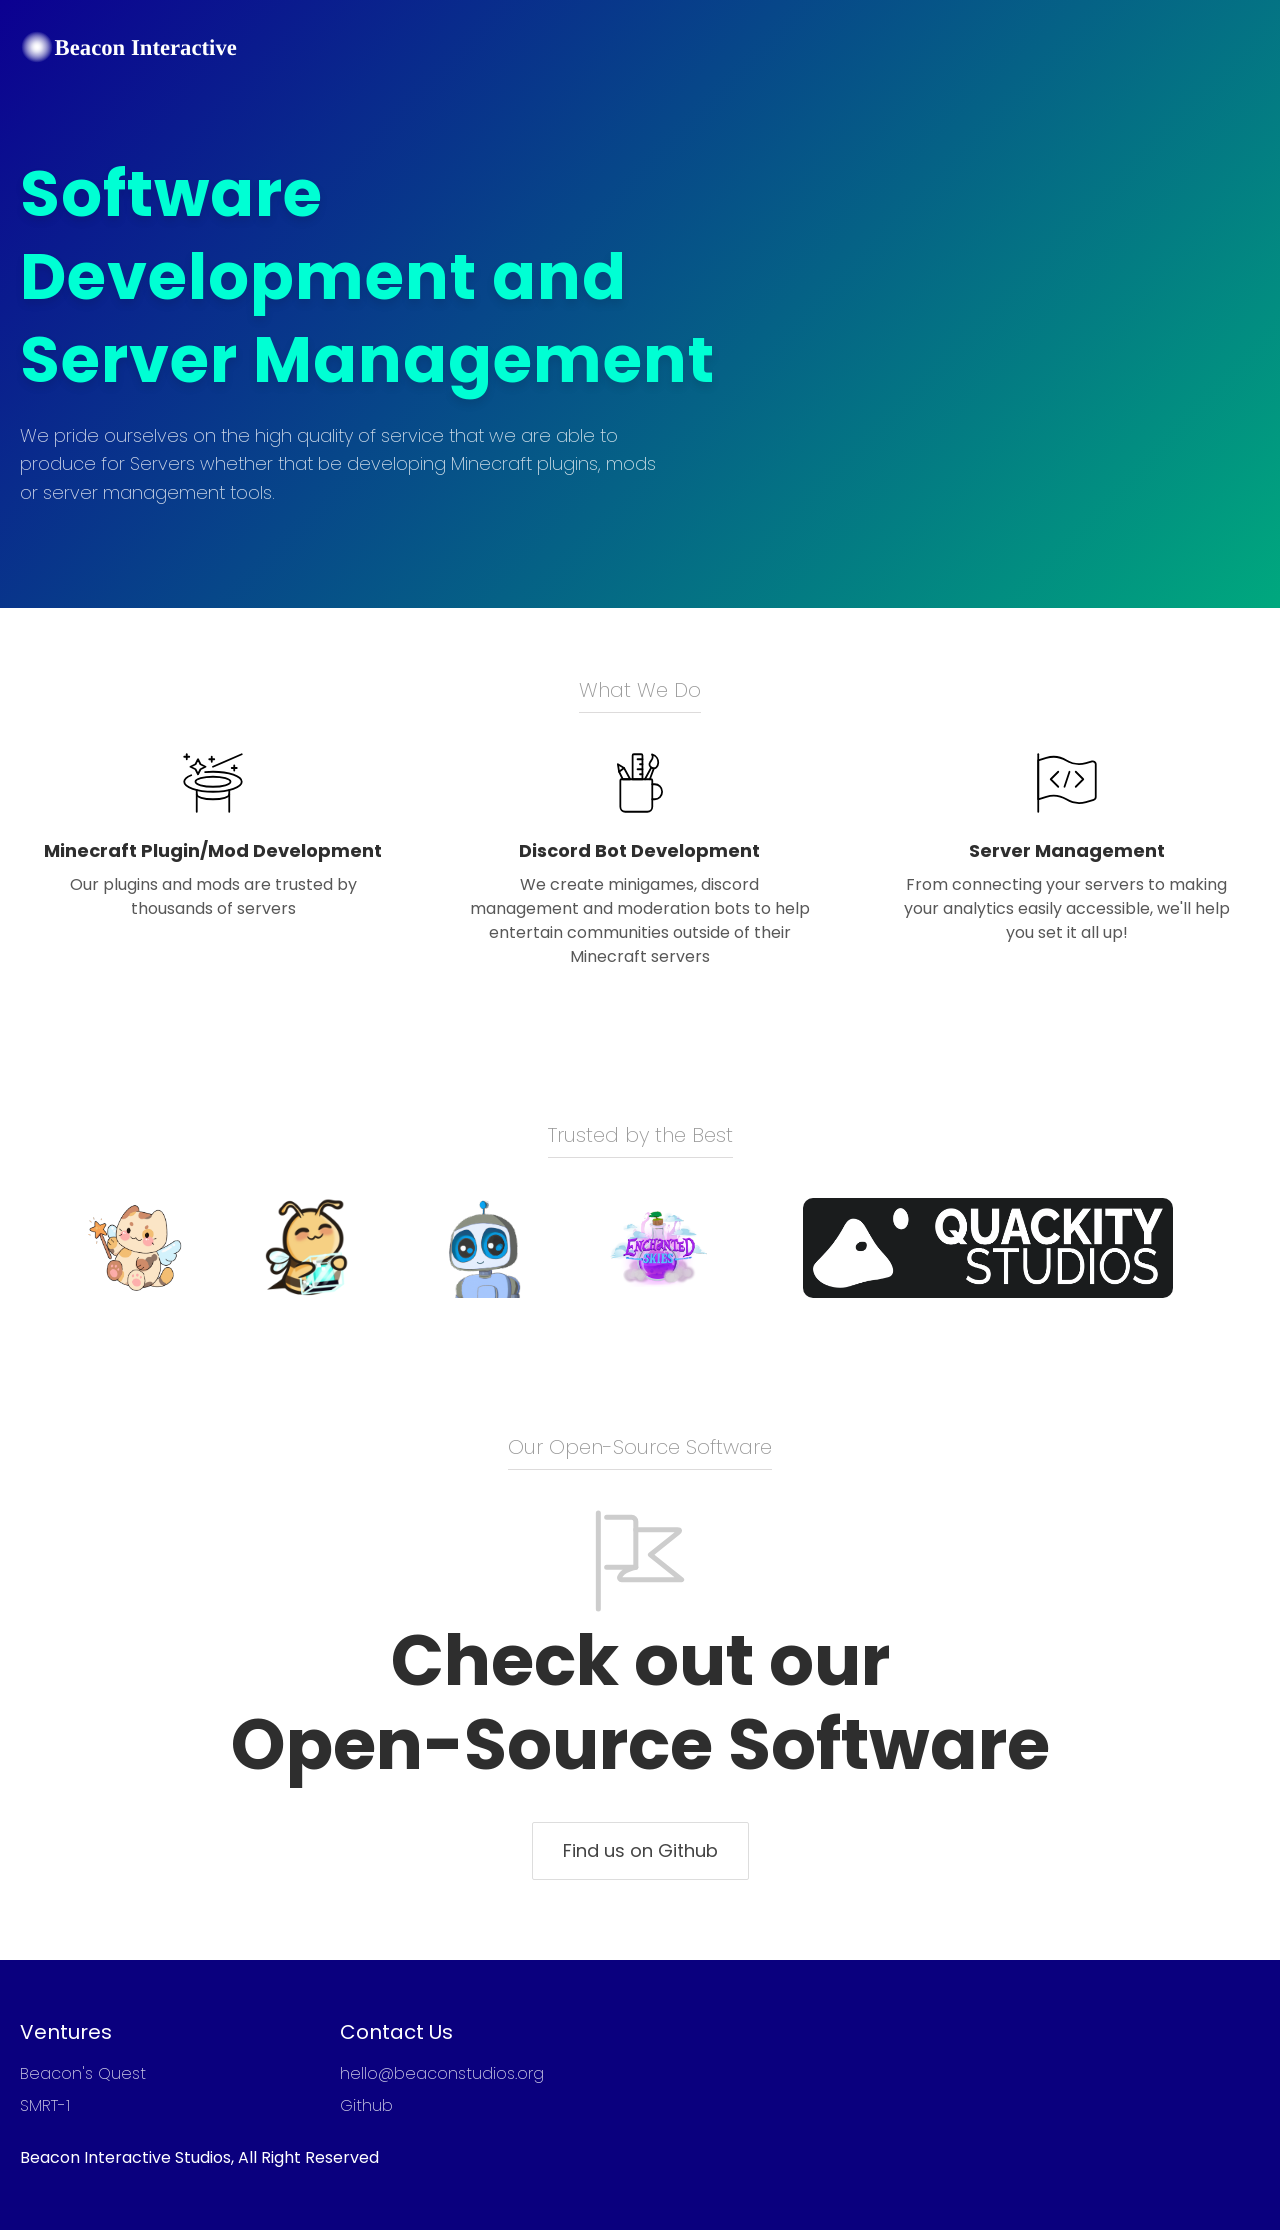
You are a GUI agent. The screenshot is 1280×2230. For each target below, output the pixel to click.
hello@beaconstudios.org (442, 2073)
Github (366, 2105)
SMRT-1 (45, 2105)
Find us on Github (640, 1850)
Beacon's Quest (83, 2073)
